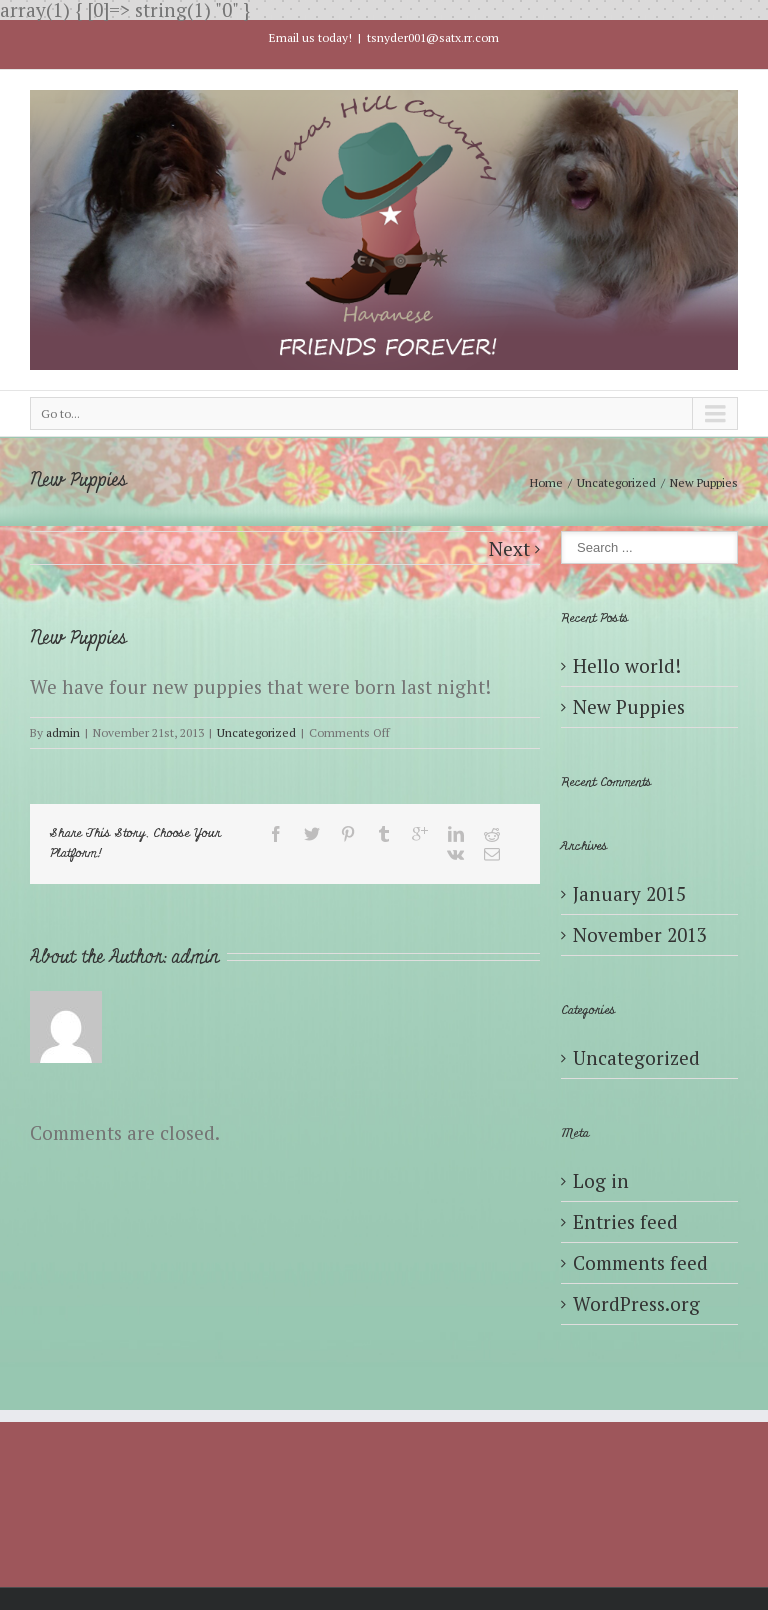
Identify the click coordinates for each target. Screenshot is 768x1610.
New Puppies (629, 706)
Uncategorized (616, 482)
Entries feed (625, 1221)
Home (546, 482)
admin (63, 732)
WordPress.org (636, 1303)
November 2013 (640, 934)
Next (509, 548)
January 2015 (629, 893)
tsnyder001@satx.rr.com (433, 37)
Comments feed (640, 1262)
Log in (601, 1180)
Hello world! (627, 665)
